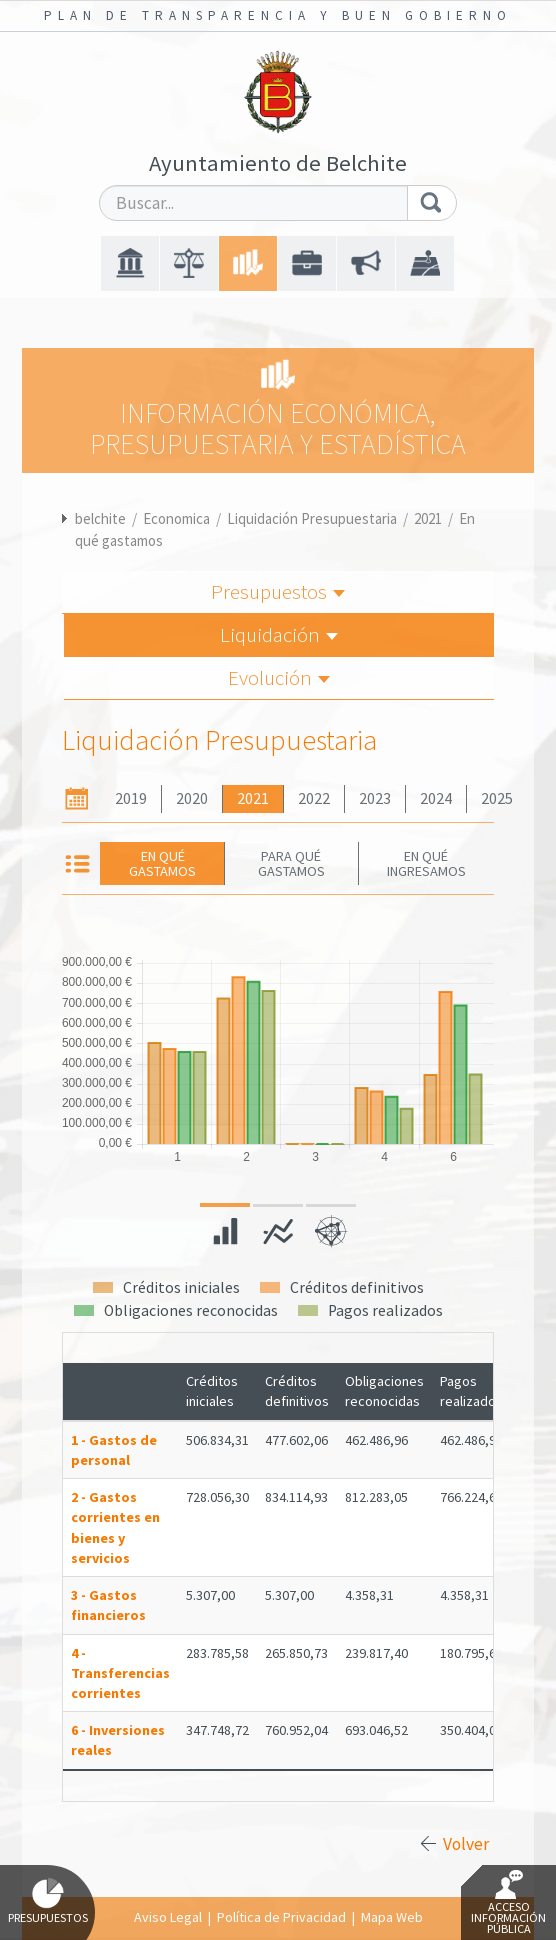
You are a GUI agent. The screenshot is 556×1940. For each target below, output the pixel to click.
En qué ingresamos (426, 863)
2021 (428, 518)
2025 (497, 798)
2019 (131, 798)
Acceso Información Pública (508, 1903)
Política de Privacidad (281, 1917)
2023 (375, 798)
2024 (436, 798)
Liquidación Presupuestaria (312, 518)
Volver (466, 1844)
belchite (100, 518)
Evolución (279, 677)
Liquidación (279, 634)
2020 (192, 798)
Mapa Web (392, 1917)
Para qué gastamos (291, 863)
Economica (176, 518)
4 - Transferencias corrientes (120, 1673)
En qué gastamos (162, 863)
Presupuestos (278, 591)
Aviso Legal (168, 1917)
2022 (314, 798)
